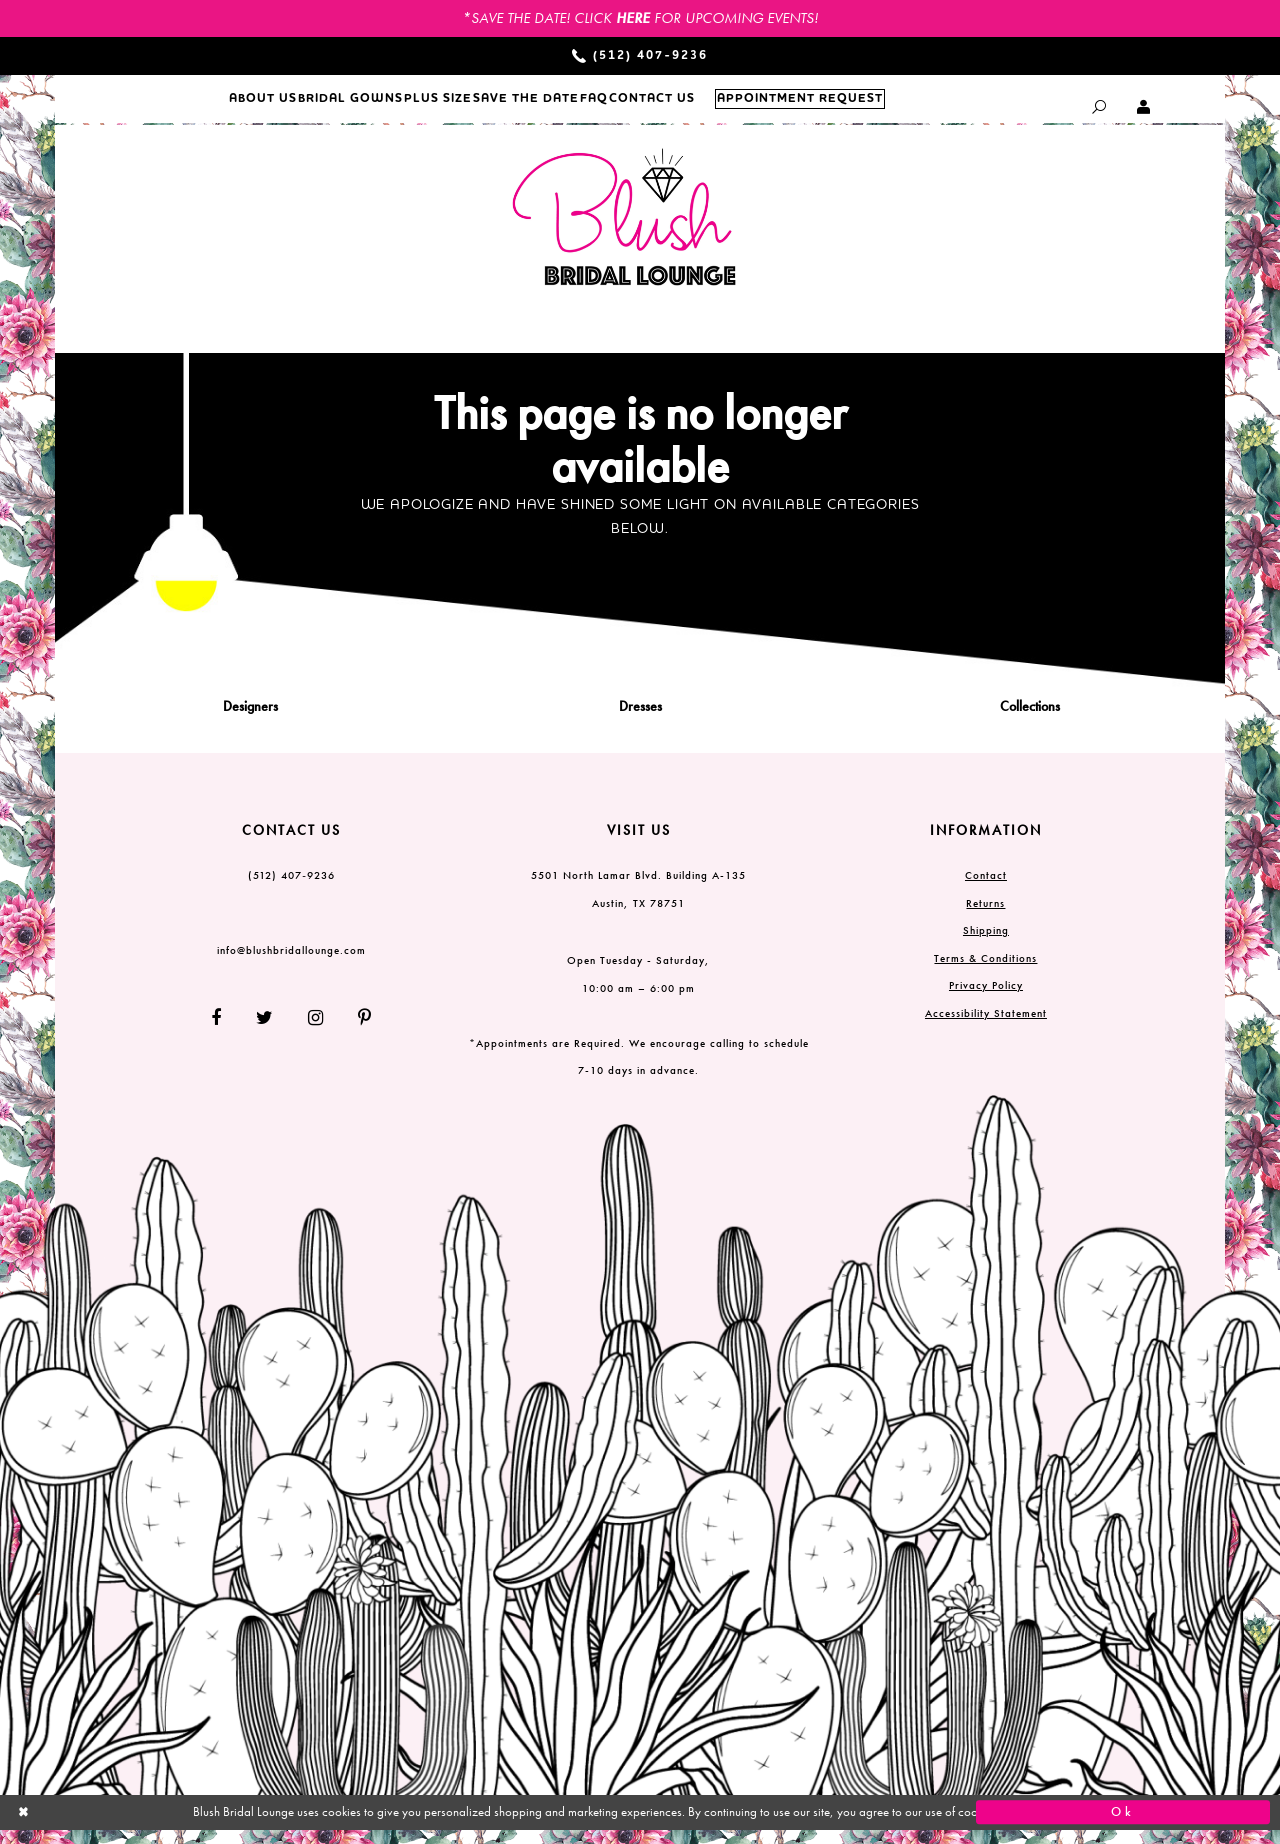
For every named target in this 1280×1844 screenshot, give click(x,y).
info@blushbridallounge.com (291, 964)
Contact (986, 889)
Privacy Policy (986, 999)
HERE (633, 18)
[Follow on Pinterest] (357, 1030)
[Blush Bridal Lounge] (625, 231)
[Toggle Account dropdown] (1144, 107)
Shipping (986, 944)
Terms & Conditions (985, 971)
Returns (985, 916)
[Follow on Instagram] (316, 1030)
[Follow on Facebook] (224, 1030)
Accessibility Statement (986, 1026)
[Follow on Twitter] (265, 1030)
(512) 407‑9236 (291, 889)
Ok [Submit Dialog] (1123, 1826)
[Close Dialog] (157, 1825)
